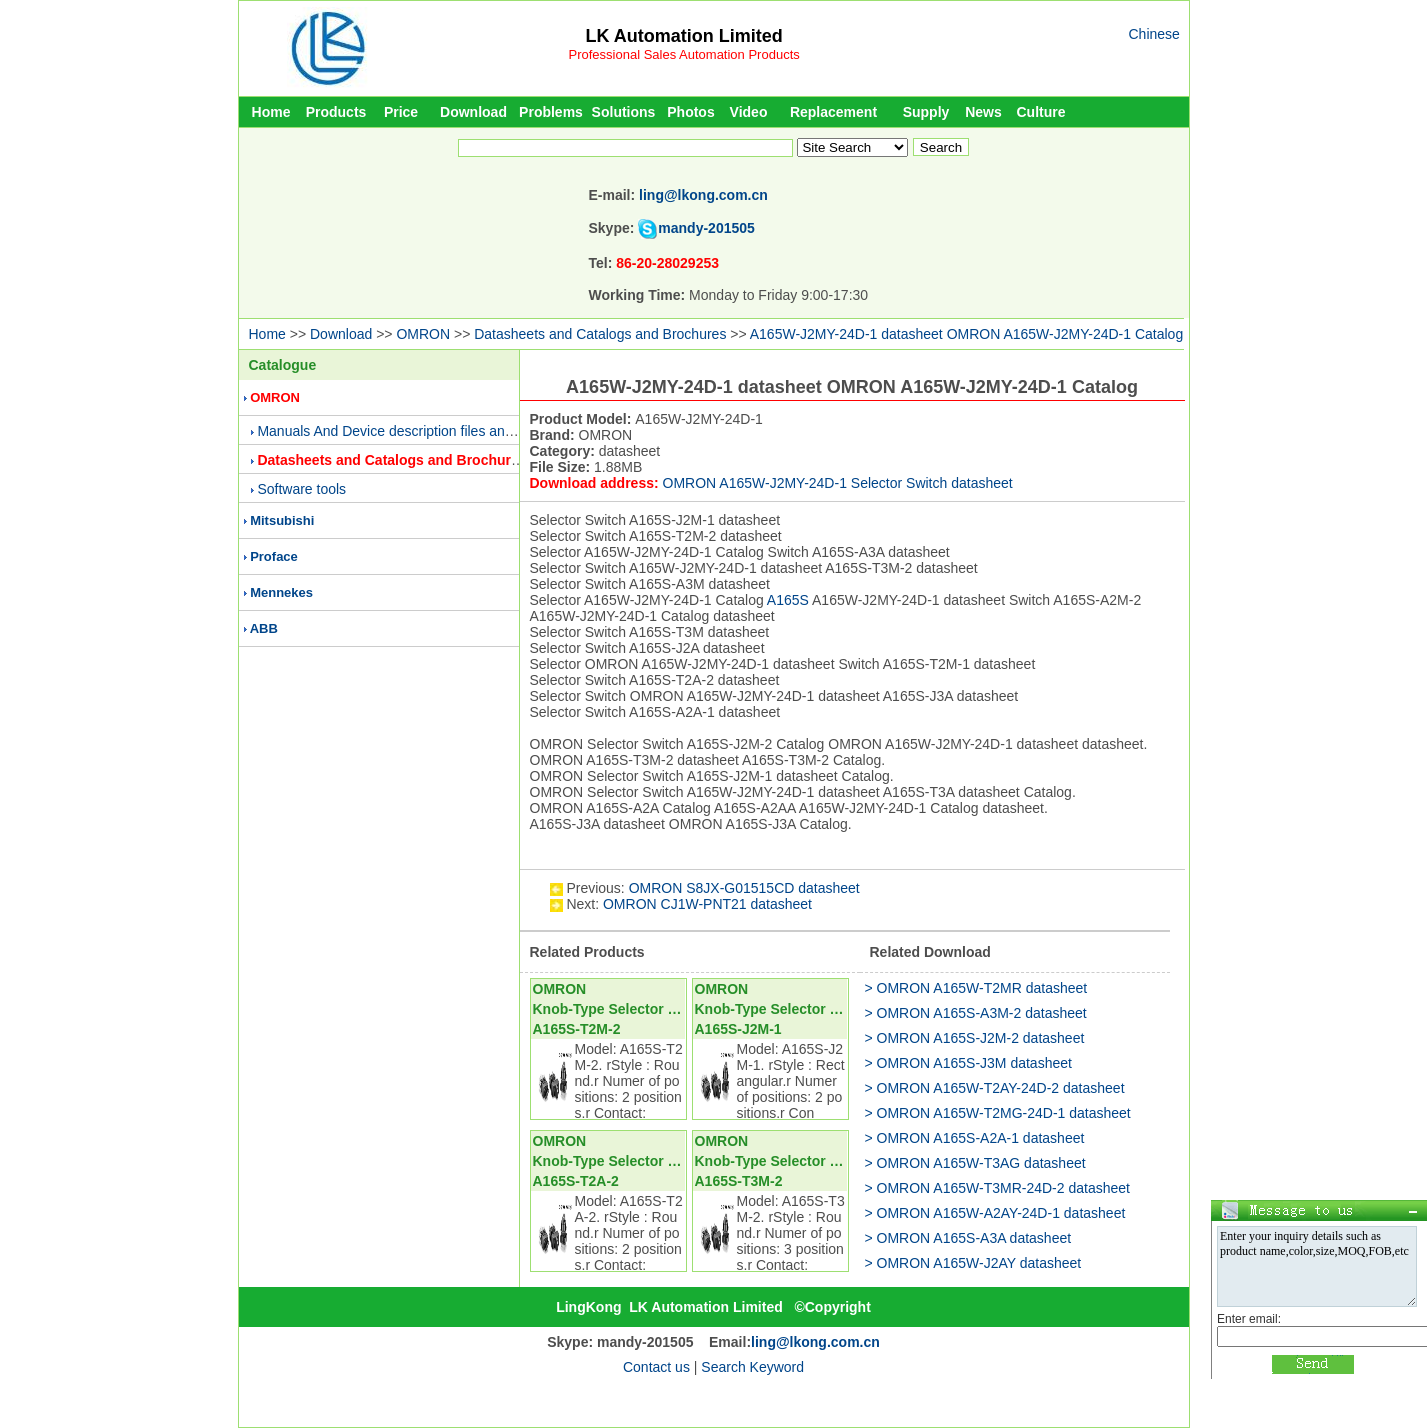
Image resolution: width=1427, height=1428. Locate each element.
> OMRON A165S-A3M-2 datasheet (976, 1013)
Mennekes (281, 592)
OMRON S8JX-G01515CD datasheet (744, 888)
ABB (264, 628)
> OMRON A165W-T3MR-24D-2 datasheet (997, 1188)
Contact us (656, 1367)
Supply (926, 112)
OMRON (423, 334)
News (983, 112)
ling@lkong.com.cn (703, 195)
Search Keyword (752, 1367)
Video (749, 112)
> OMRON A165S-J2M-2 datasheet (975, 1038)
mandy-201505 (706, 228)
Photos (690, 112)
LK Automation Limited (683, 36)
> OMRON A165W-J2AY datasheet (973, 1263)
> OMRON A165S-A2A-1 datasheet (975, 1138)
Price (401, 112)
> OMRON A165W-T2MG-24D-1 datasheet (998, 1113)
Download (473, 112)
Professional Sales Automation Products (684, 54)
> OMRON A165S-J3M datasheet (968, 1063)
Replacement (833, 112)
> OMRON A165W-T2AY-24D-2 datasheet (995, 1088)
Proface (274, 556)
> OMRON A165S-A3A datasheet (968, 1238)
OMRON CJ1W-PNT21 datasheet (707, 904)
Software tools (301, 489)
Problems (551, 112)
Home (271, 112)
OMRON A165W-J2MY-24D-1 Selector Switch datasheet (838, 483)
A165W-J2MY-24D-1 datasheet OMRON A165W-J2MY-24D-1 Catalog (966, 334)
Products (336, 112)
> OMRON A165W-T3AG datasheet (975, 1163)
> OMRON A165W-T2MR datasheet (976, 988)
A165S (788, 600)
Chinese (1154, 34)
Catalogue (283, 365)
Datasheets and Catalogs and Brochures (600, 334)
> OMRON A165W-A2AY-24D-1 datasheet (995, 1213)
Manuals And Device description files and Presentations (429, 431)
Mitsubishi (282, 520)
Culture (1041, 112)
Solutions (624, 112)
